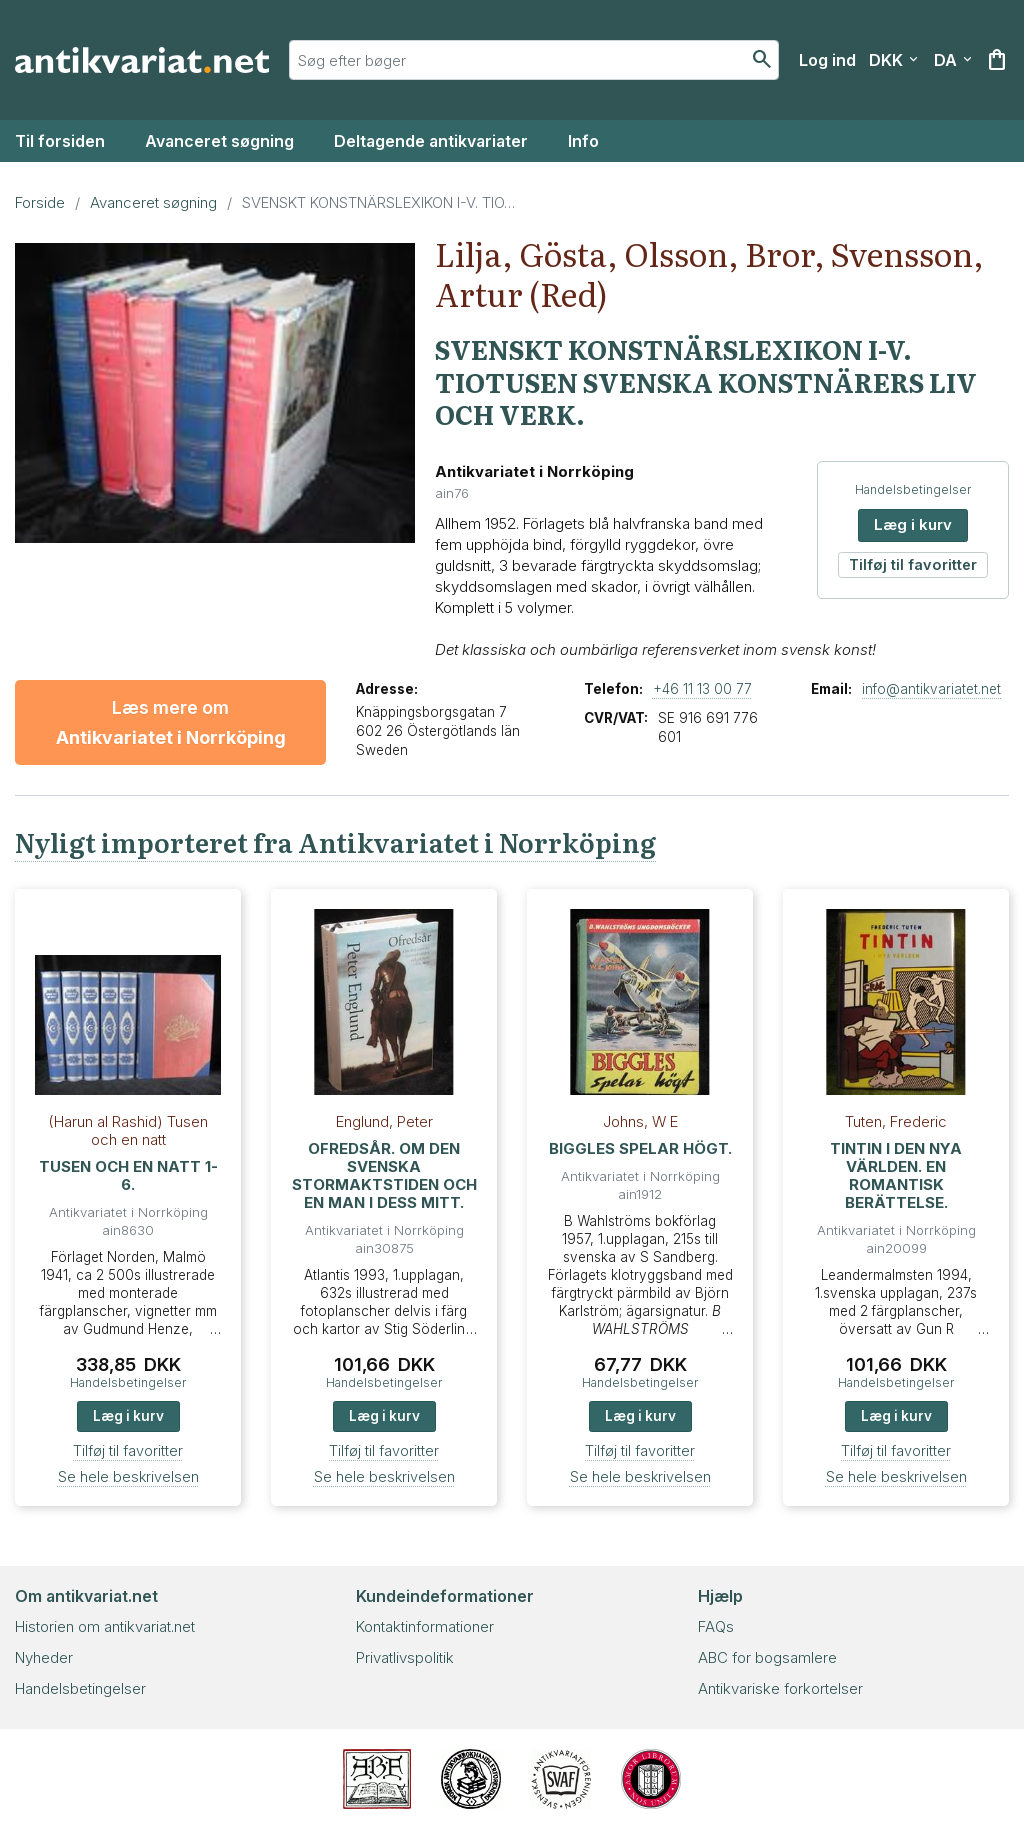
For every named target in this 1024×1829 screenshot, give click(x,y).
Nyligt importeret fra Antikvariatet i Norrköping (335, 841)
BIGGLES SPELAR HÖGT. (640, 1148)
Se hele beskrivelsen (128, 1476)
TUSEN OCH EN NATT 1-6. (128, 1175)
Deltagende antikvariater (431, 141)
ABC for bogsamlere (767, 1657)
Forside (40, 202)
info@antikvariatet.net (931, 689)
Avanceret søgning (219, 141)
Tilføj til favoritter (913, 564)
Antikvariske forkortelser (780, 1688)
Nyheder (44, 1657)
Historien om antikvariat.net (105, 1626)
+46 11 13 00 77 (702, 689)
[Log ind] (827, 60)
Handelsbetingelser (913, 489)
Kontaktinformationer (425, 1626)
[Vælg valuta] (893, 60)
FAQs (716, 1626)
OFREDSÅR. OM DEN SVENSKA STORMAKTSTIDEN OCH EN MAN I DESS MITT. (384, 1175)
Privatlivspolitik (405, 1657)
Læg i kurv (913, 524)
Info (583, 141)
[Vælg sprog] (953, 60)
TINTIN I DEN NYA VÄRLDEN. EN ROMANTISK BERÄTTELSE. (896, 1175)
